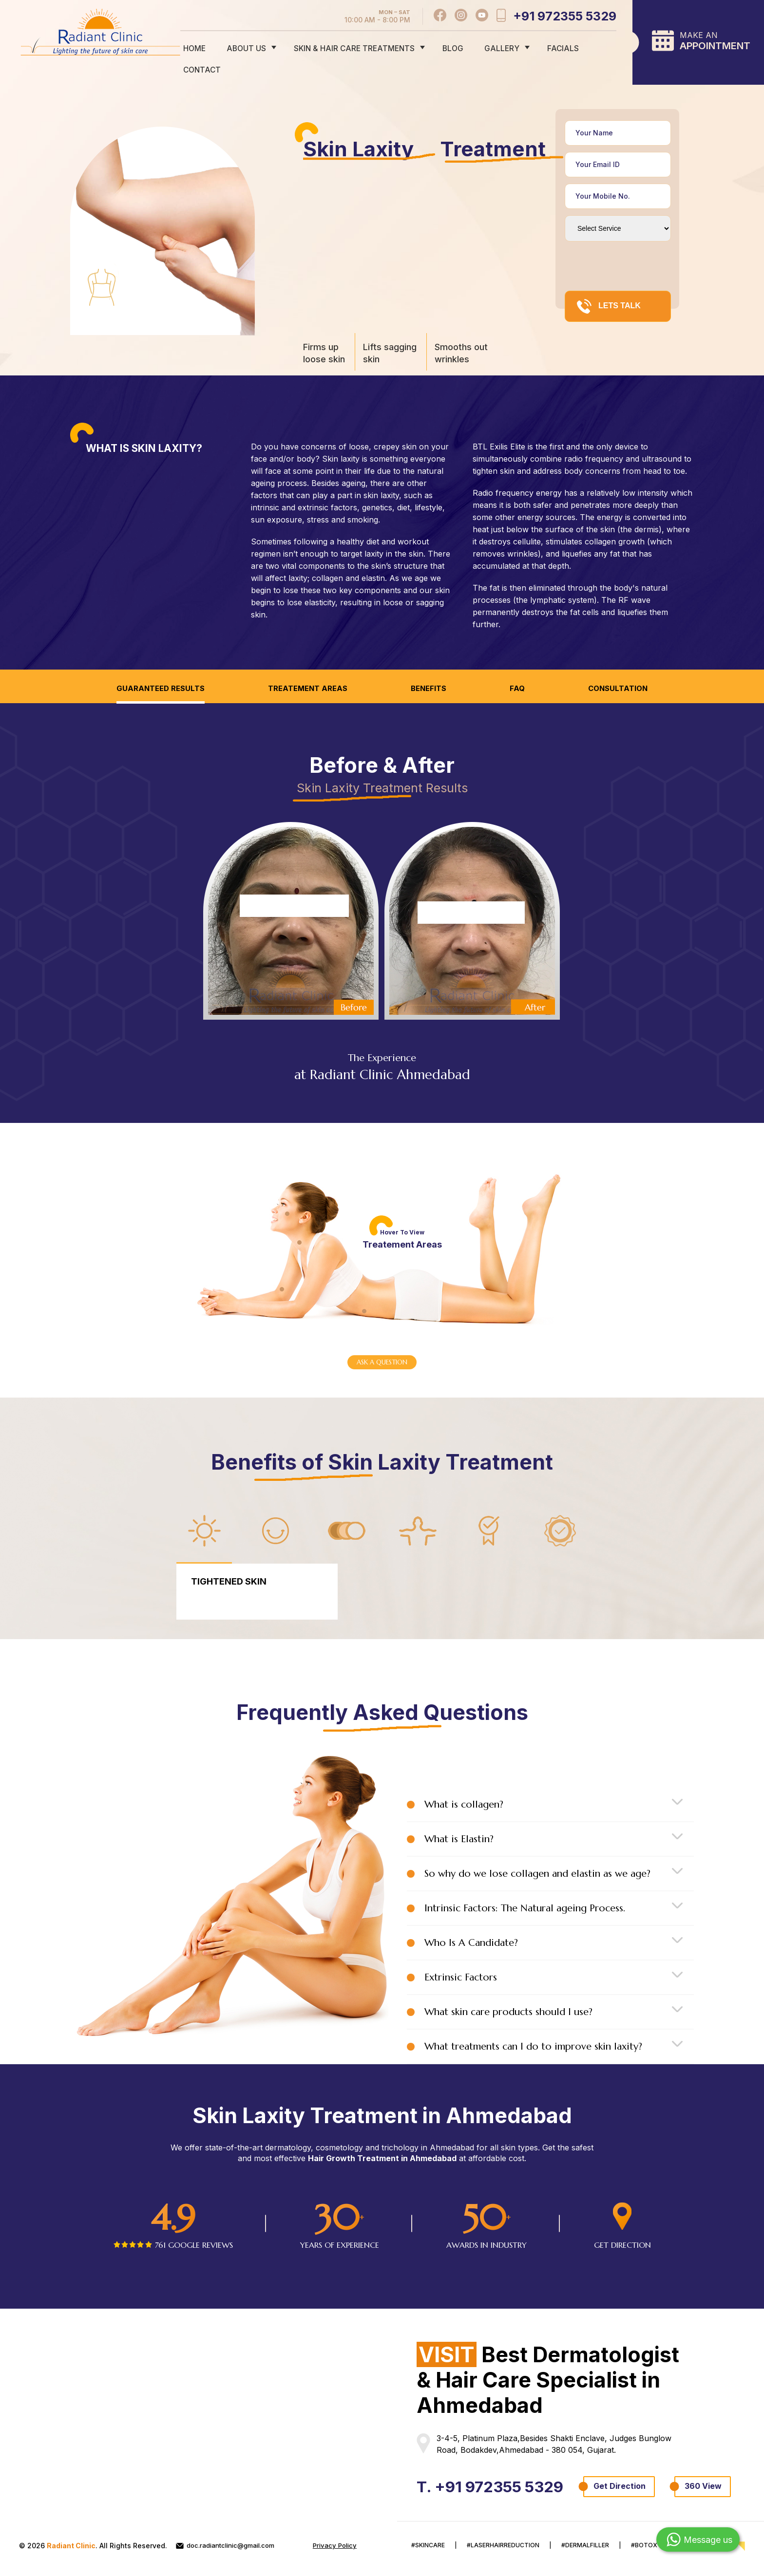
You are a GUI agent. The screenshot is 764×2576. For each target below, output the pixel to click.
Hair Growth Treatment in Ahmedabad (382, 2138)
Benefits (431, 667)
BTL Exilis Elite (499, 425)
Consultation (624, 667)
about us (249, 47)
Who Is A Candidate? (471, 1923)
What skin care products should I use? (508, 1992)
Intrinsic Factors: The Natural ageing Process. (524, 1888)
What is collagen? (463, 1784)
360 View (536, 2486)
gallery (491, 47)
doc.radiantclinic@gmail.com (230, 2545)
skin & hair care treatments (353, 47)
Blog (447, 47)
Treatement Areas (306, 667)
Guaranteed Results (154, 667)
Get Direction (453, 2486)
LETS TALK (609, 285)
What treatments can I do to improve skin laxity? (533, 2026)
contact (596, 47)
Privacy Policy (199, 2554)
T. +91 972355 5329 (499, 2466)
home (202, 47)
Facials (546, 47)
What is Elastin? (459, 1819)
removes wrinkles (505, 532)
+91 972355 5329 (564, 16)
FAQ (521, 667)
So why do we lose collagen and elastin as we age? (537, 1854)
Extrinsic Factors (460, 1957)
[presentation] (639, 245)
